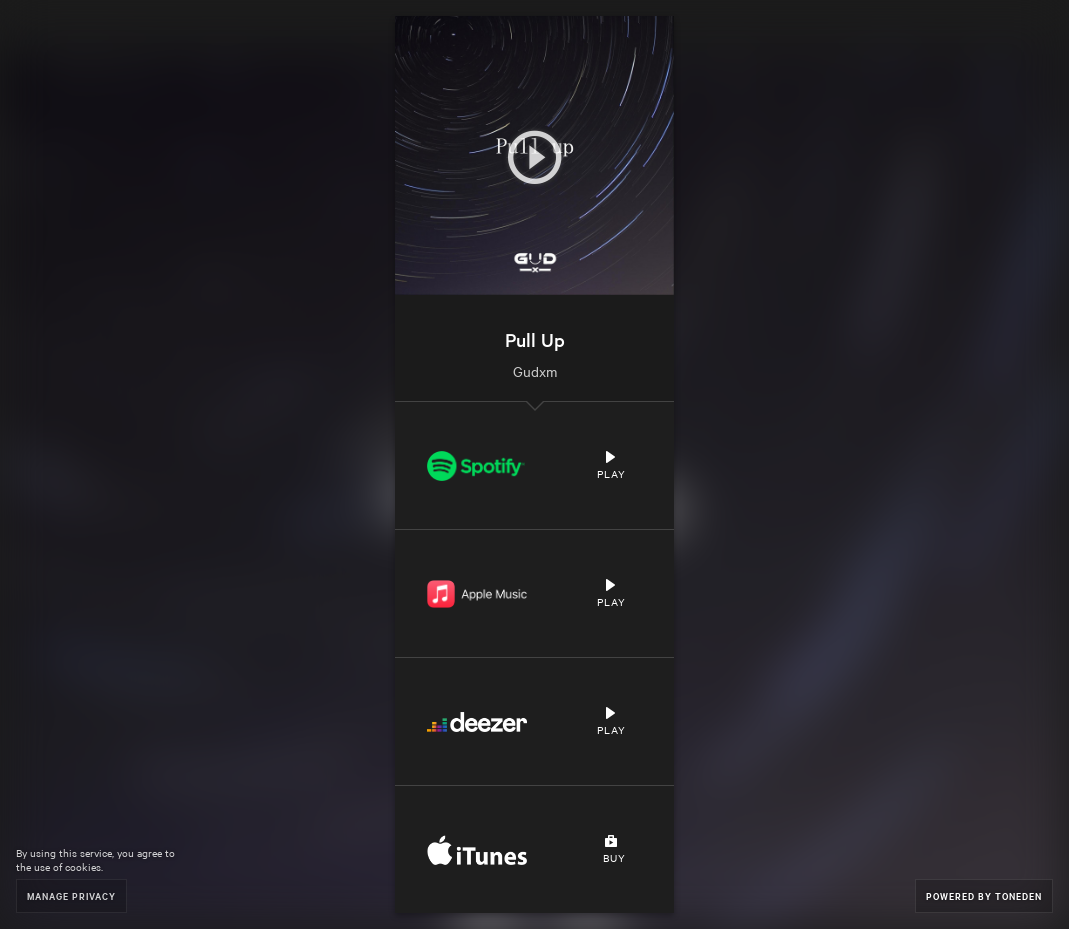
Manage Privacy (71, 895)
